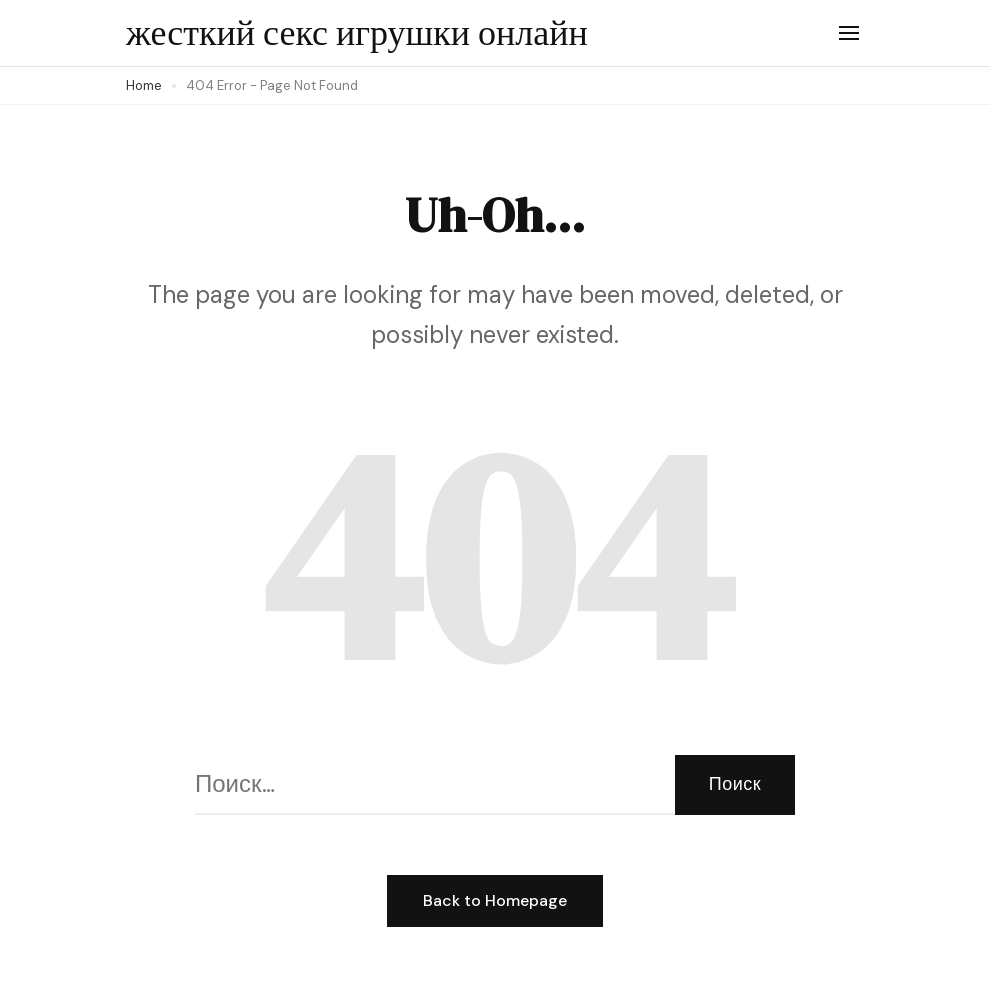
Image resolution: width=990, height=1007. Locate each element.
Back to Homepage (495, 900)
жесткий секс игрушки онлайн (357, 32)
